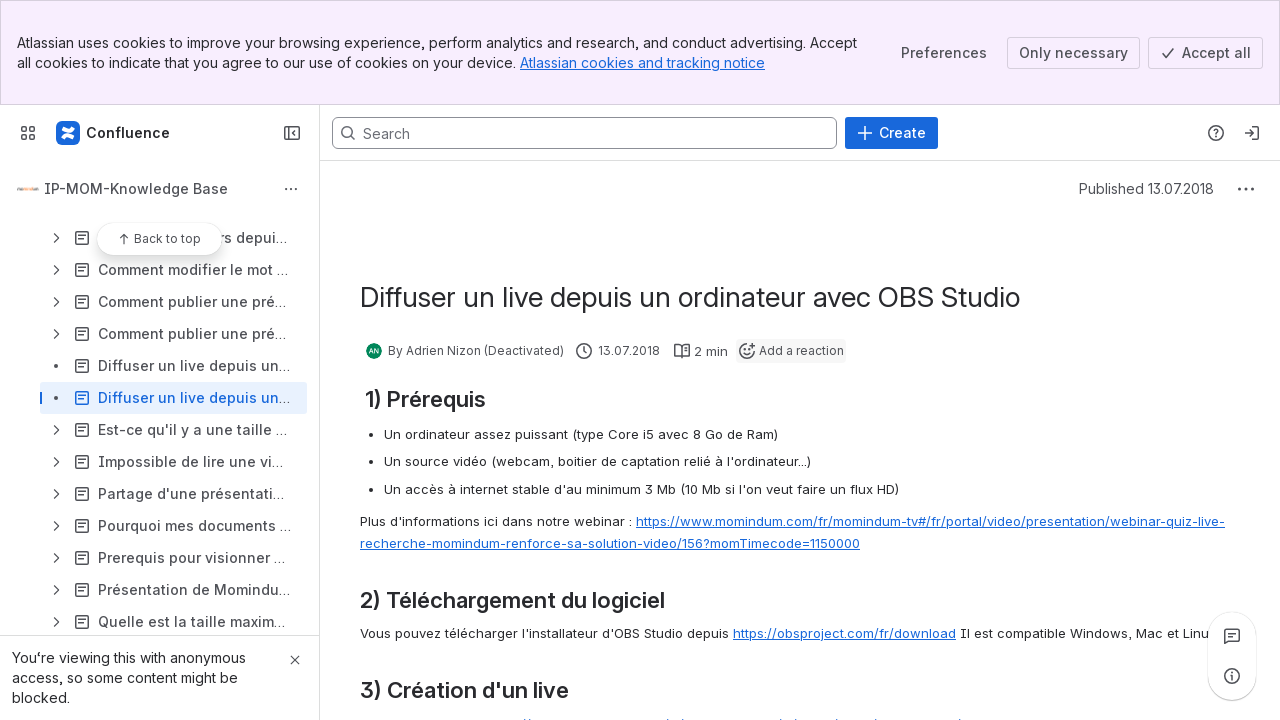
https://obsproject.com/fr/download (844, 633)
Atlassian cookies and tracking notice (642, 62)
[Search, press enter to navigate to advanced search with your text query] (584, 133)
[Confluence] (114, 133)
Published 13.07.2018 (1146, 188)
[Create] (891, 133)
